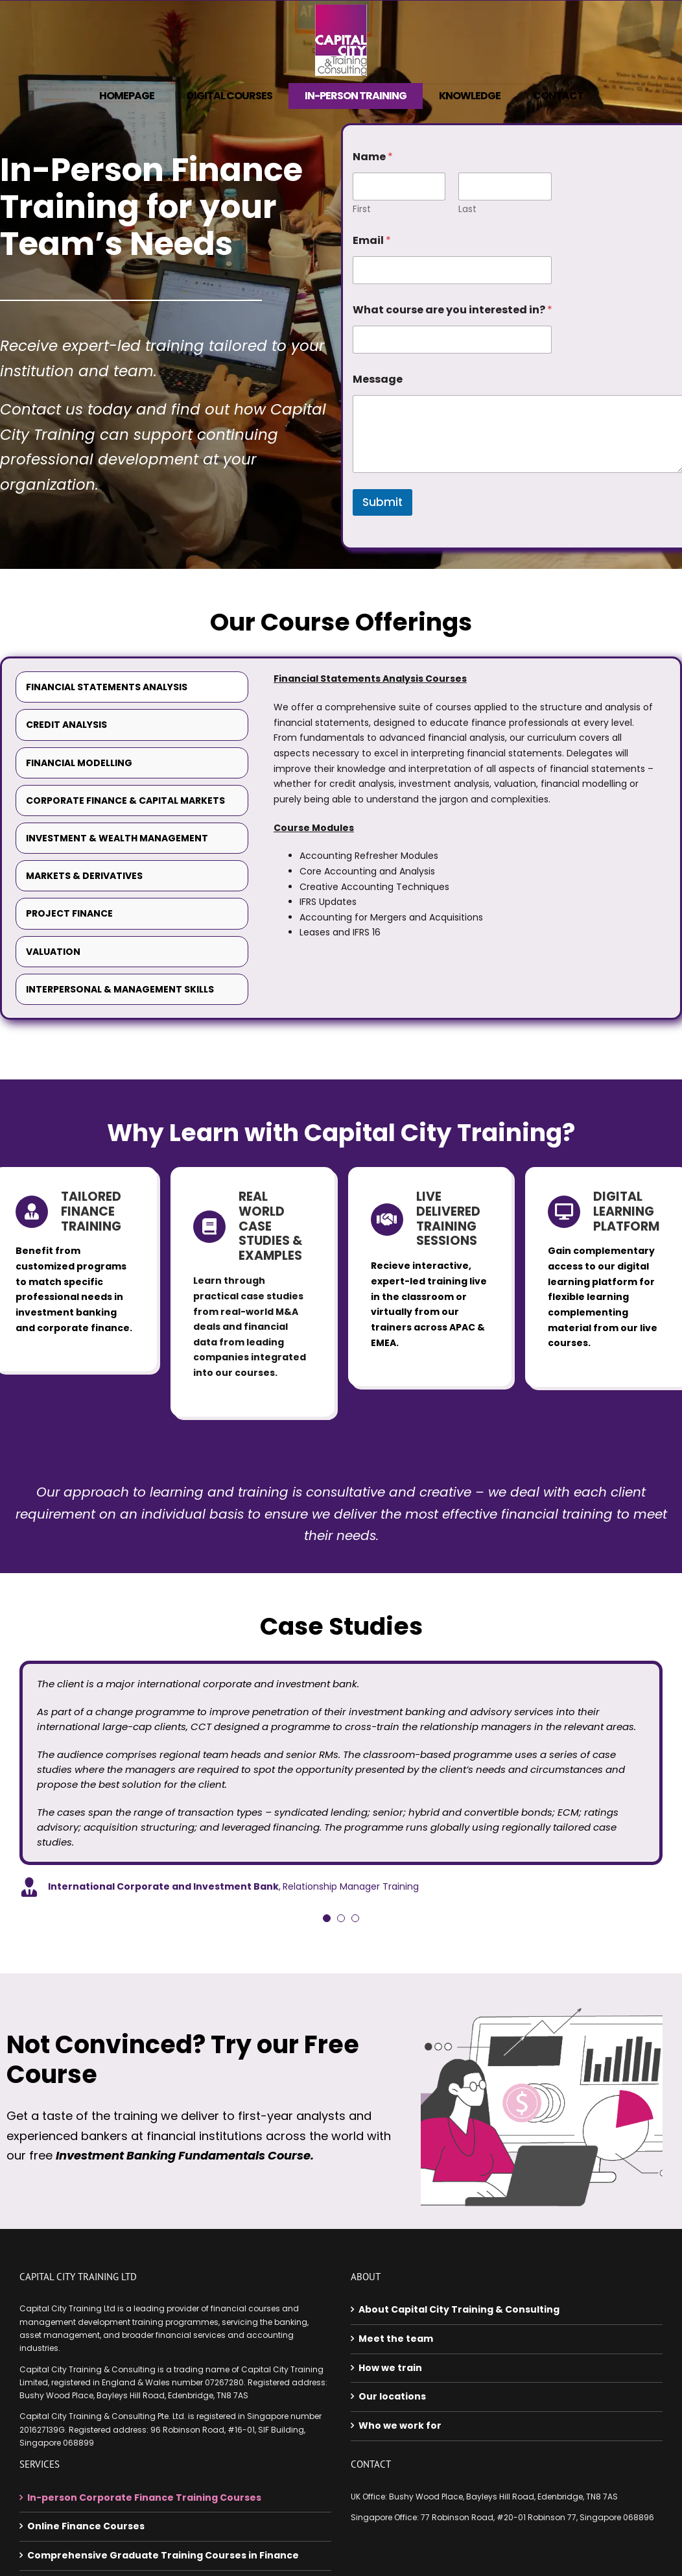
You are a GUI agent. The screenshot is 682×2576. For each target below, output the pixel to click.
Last (467, 209)
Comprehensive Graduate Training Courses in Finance (163, 2551)
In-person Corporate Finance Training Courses (144, 2493)
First (362, 209)
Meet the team (396, 2334)
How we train (390, 2363)
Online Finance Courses (86, 2522)
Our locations (392, 2393)
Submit (382, 502)
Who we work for (400, 2421)
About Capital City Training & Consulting (459, 2306)
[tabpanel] (464, 810)
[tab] (132, 687)
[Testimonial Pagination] (327, 1914)
